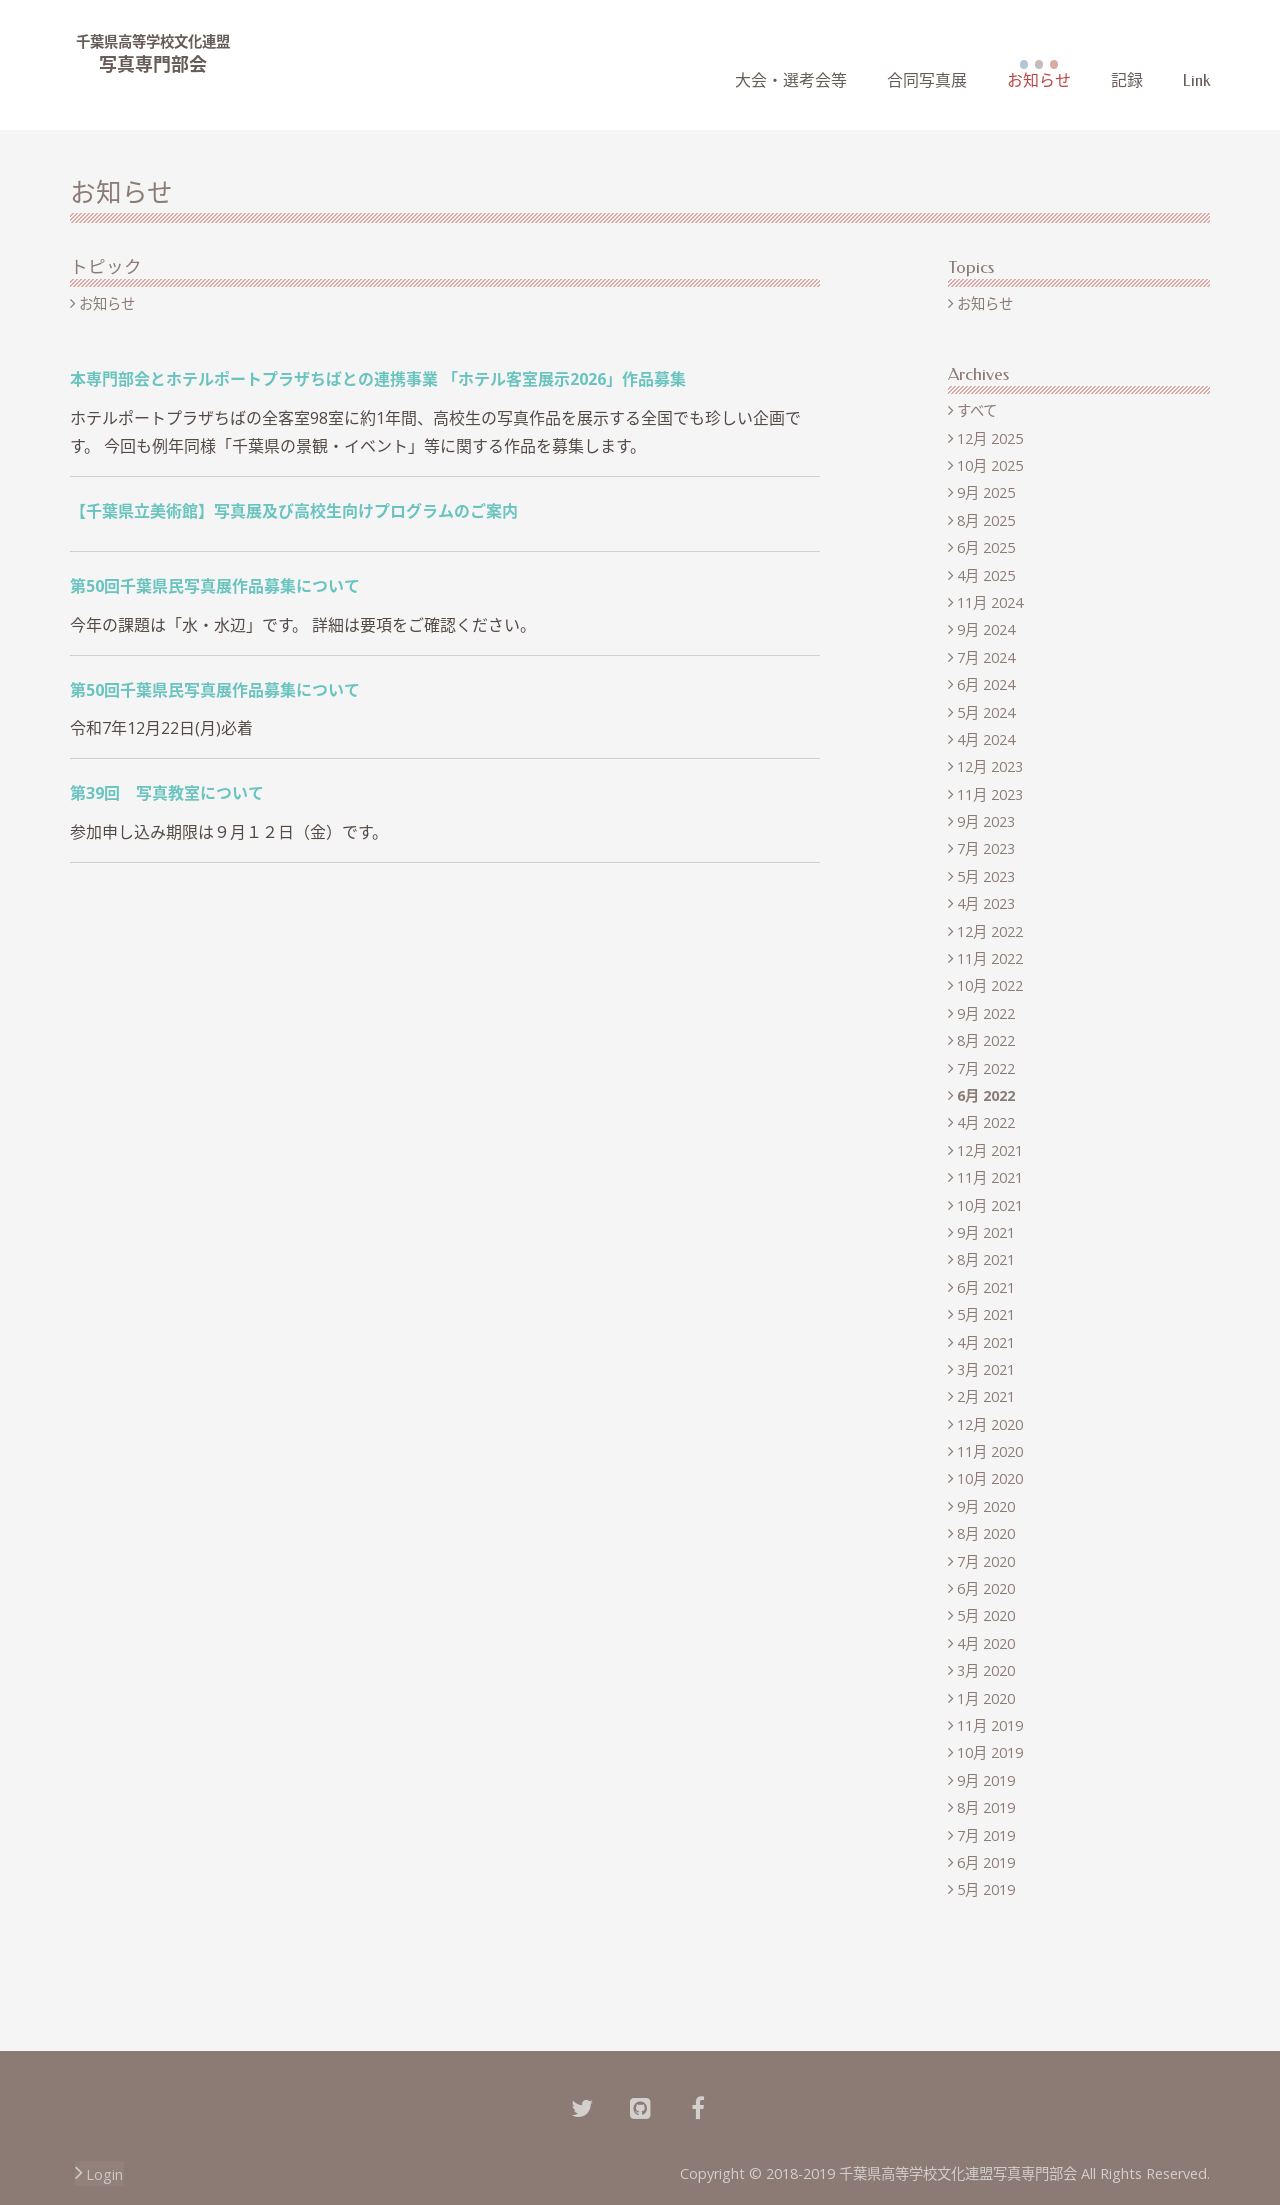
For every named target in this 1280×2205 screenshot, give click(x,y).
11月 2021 (990, 1177)
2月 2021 (986, 1396)
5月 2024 (986, 712)
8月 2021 (986, 1259)
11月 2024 (990, 602)
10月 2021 (990, 1205)
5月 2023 (986, 876)
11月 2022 (990, 958)
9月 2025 (986, 492)
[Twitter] (582, 2106)
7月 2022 (986, 1068)
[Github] (640, 2106)
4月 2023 (986, 903)
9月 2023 (986, 821)
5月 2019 (986, 1889)
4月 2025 (986, 575)
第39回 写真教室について (167, 793)
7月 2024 (986, 657)
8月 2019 (986, 1807)
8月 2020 (986, 1533)
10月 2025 (990, 465)
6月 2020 (986, 1588)
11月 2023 (990, 794)
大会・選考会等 (791, 80)
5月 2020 (986, 1615)
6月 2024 (986, 684)
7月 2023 (986, 848)
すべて (977, 410)
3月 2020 (986, 1670)
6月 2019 (986, 1862)
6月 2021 (986, 1287)
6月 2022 (986, 1095)
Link (1196, 80)
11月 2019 (990, 1725)
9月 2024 (986, 629)
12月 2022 (990, 931)
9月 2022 (986, 1013)
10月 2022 (990, 985)
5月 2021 (986, 1314)
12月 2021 (990, 1150)
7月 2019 (986, 1835)
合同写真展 (927, 80)
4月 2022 (986, 1122)
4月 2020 (986, 1643)
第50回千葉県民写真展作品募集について (215, 586)
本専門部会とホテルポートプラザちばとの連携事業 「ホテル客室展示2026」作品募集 (378, 379)
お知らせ (1039, 80)
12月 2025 (990, 438)
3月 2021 (986, 1369)
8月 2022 (986, 1040)
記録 (1127, 80)
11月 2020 (990, 1451)
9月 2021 (986, 1232)
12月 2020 (990, 1424)
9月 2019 (986, 1780)
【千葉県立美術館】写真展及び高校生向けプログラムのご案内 (294, 511)
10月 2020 (990, 1478)
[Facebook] (698, 2106)
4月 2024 (986, 739)
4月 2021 (986, 1342)
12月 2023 (990, 766)
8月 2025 (986, 520)
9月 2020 (986, 1506)
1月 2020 (986, 1698)
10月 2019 (990, 1752)
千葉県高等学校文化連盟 (153, 41)
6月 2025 (986, 547)
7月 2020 (986, 1561)
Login (104, 2174)
